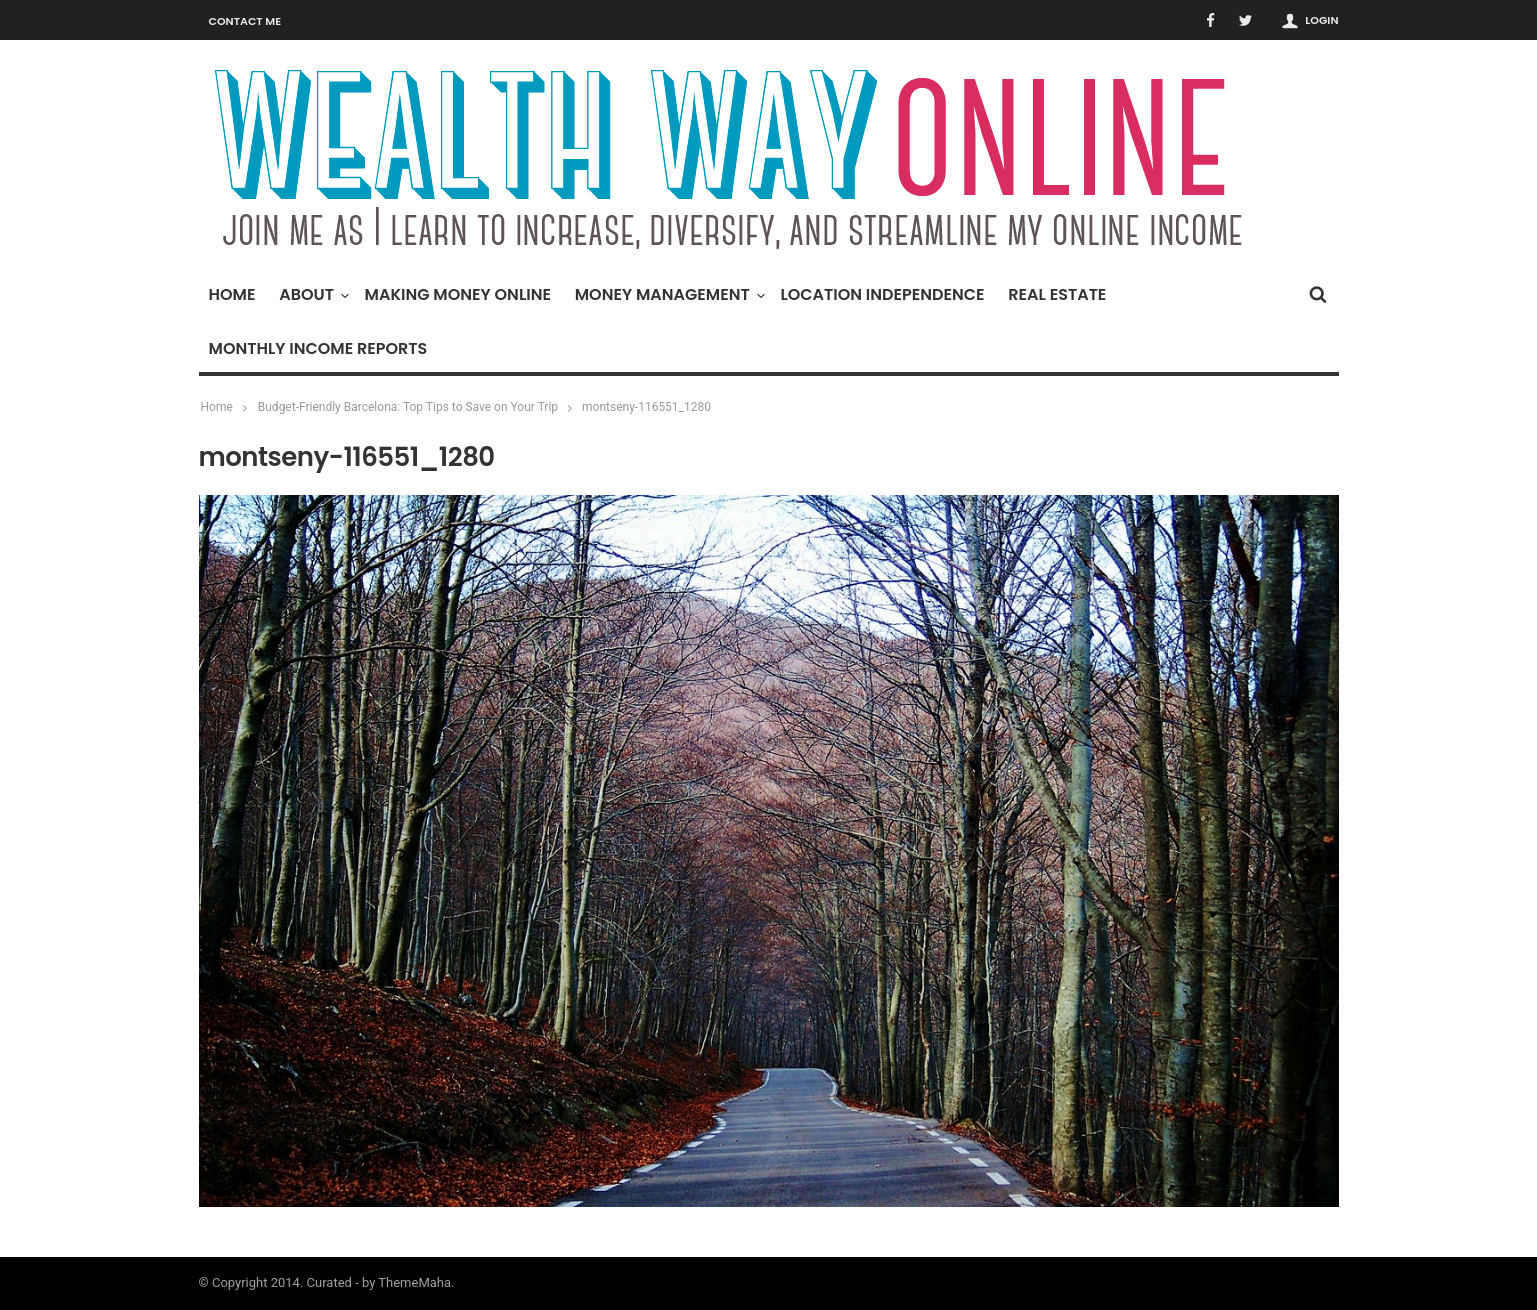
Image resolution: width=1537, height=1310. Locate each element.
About (311, 294)
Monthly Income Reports (318, 348)
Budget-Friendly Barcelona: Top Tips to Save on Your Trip (408, 407)
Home (232, 294)
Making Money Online (458, 294)
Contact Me (245, 21)
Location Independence (882, 294)
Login (1321, 20)
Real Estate (1057, 294)
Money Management (667, 294)
